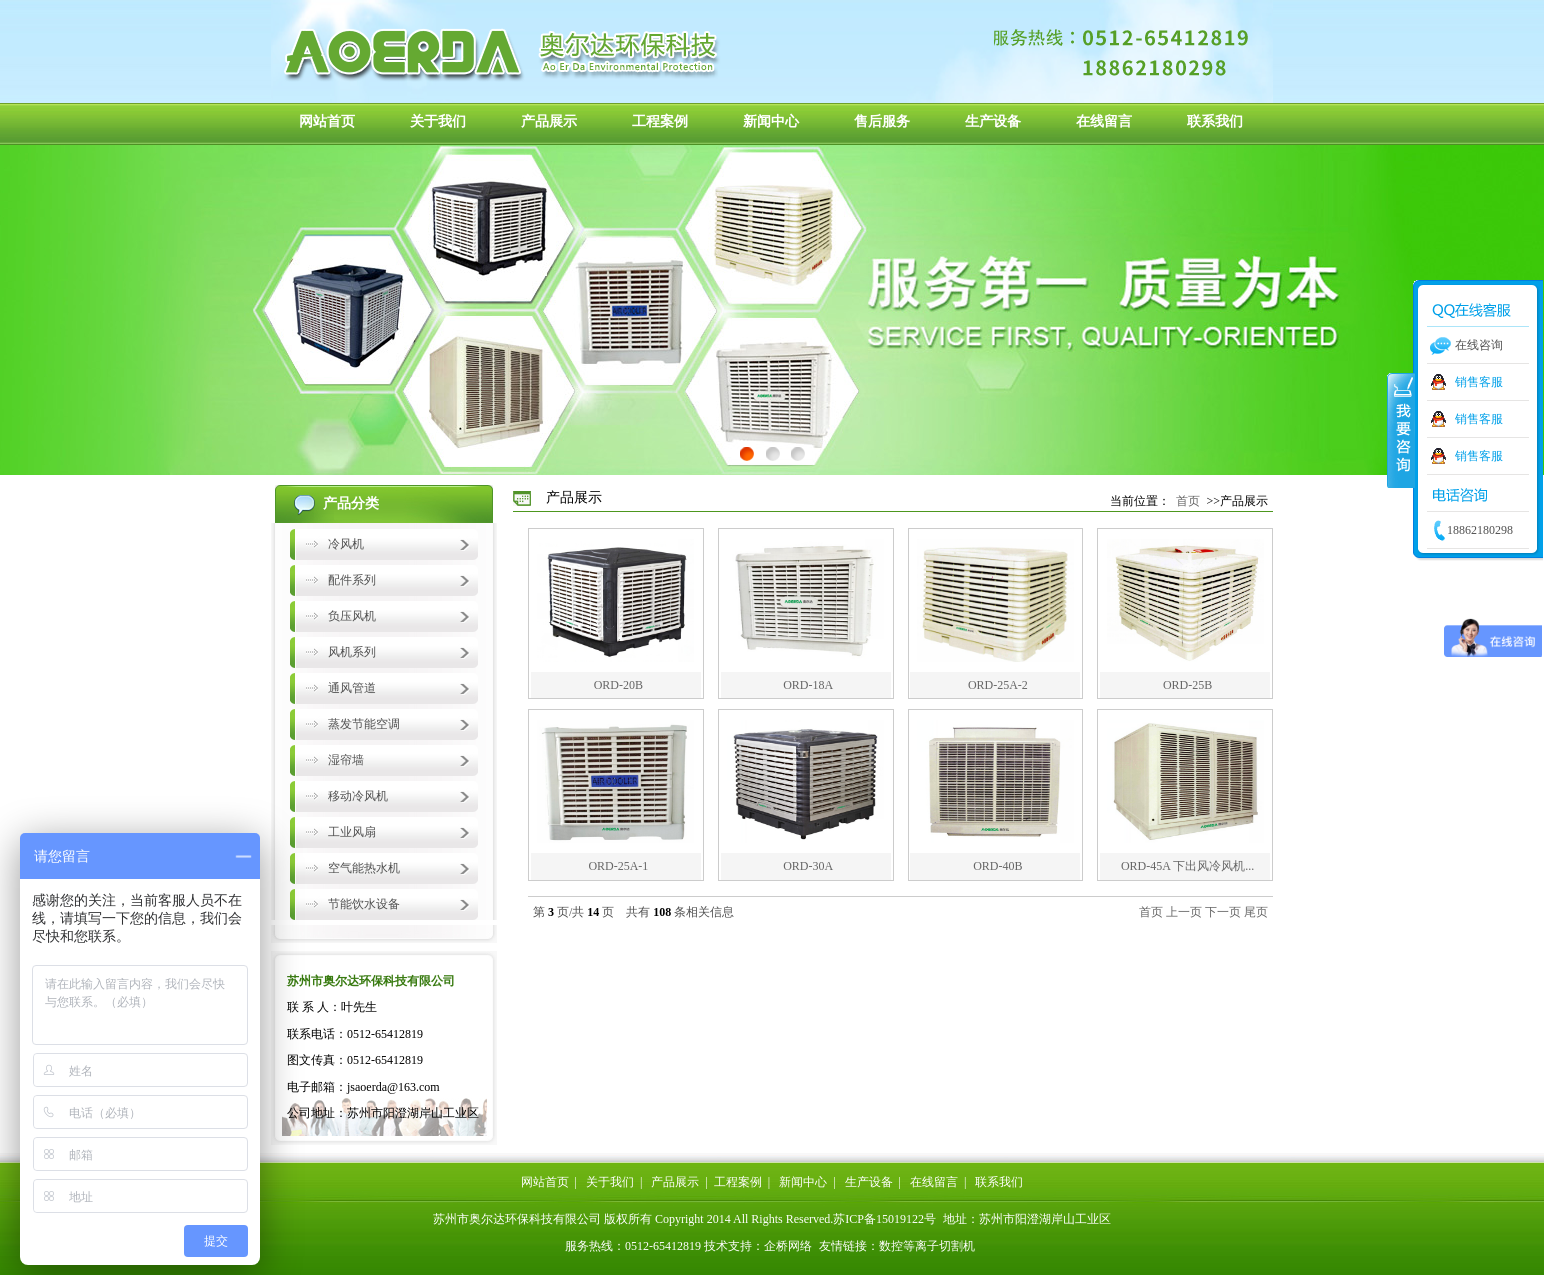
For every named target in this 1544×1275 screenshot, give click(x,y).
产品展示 (549, 121)
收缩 (1401, 429)
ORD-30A (808, 866)
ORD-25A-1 (618, 866)
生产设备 (993, 121)
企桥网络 (788, 1246)
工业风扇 (352, 832)
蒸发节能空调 (364, 724)
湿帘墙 (346, 760)
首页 (1188, 501)
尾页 (1256, 912)
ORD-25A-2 (998, 685)
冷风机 (346, 544)
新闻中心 (771, 121)
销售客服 (1479, 382)
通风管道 (352, 688)
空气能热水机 (364, 868)
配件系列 (352, 580)
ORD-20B (618, 685)
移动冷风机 (358, 796)
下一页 (1223, 912)
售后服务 (882, 121)
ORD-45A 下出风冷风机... (1187, 866)
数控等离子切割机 (927, 1246)
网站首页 (327, 121)
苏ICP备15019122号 (884, 1219)
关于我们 (438, 121)
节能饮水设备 (364, 904)
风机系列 (352, 652)
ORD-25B (1187, 685)
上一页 (1184, 912)
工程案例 (660, 121)
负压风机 (352, 616)
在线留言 (1104, 121)
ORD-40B (997, 866)
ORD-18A (808, 685)
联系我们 (1215, 121)
